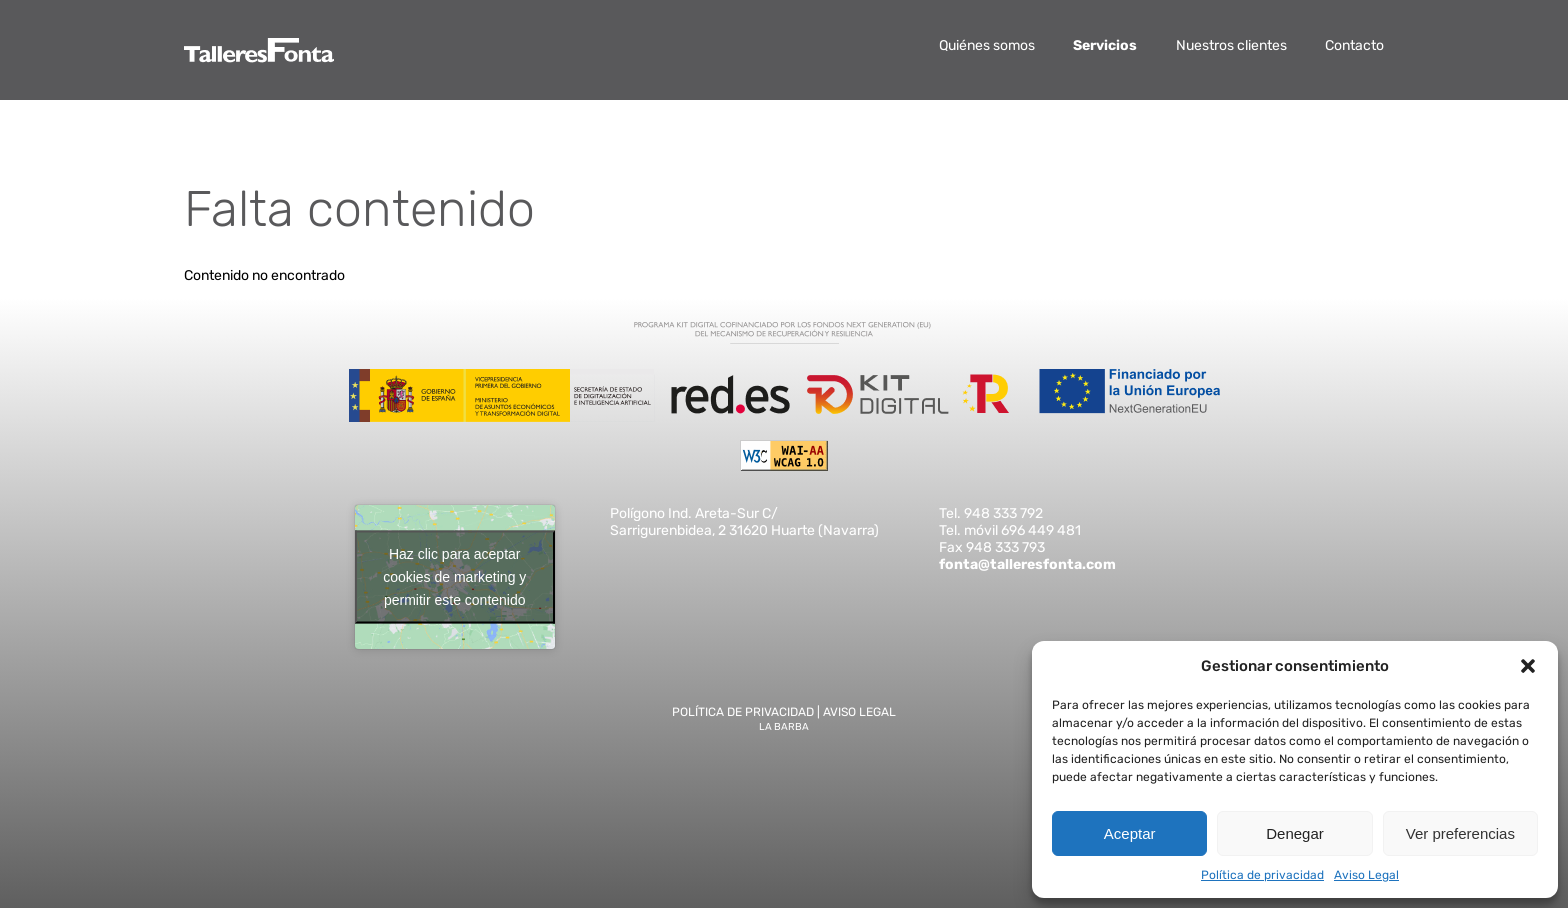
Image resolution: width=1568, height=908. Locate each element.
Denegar (1295, 833)
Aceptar (1130, 833)
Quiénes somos (987, 45)
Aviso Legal (1366, 875)
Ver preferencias (1460, 833)
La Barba (784, 727)
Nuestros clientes (1231, 45)
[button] (1528, 666)
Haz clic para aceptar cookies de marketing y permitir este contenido (454, 576)
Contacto (1354, 45)
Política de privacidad (1262, 875)
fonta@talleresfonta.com (1027, 564)
